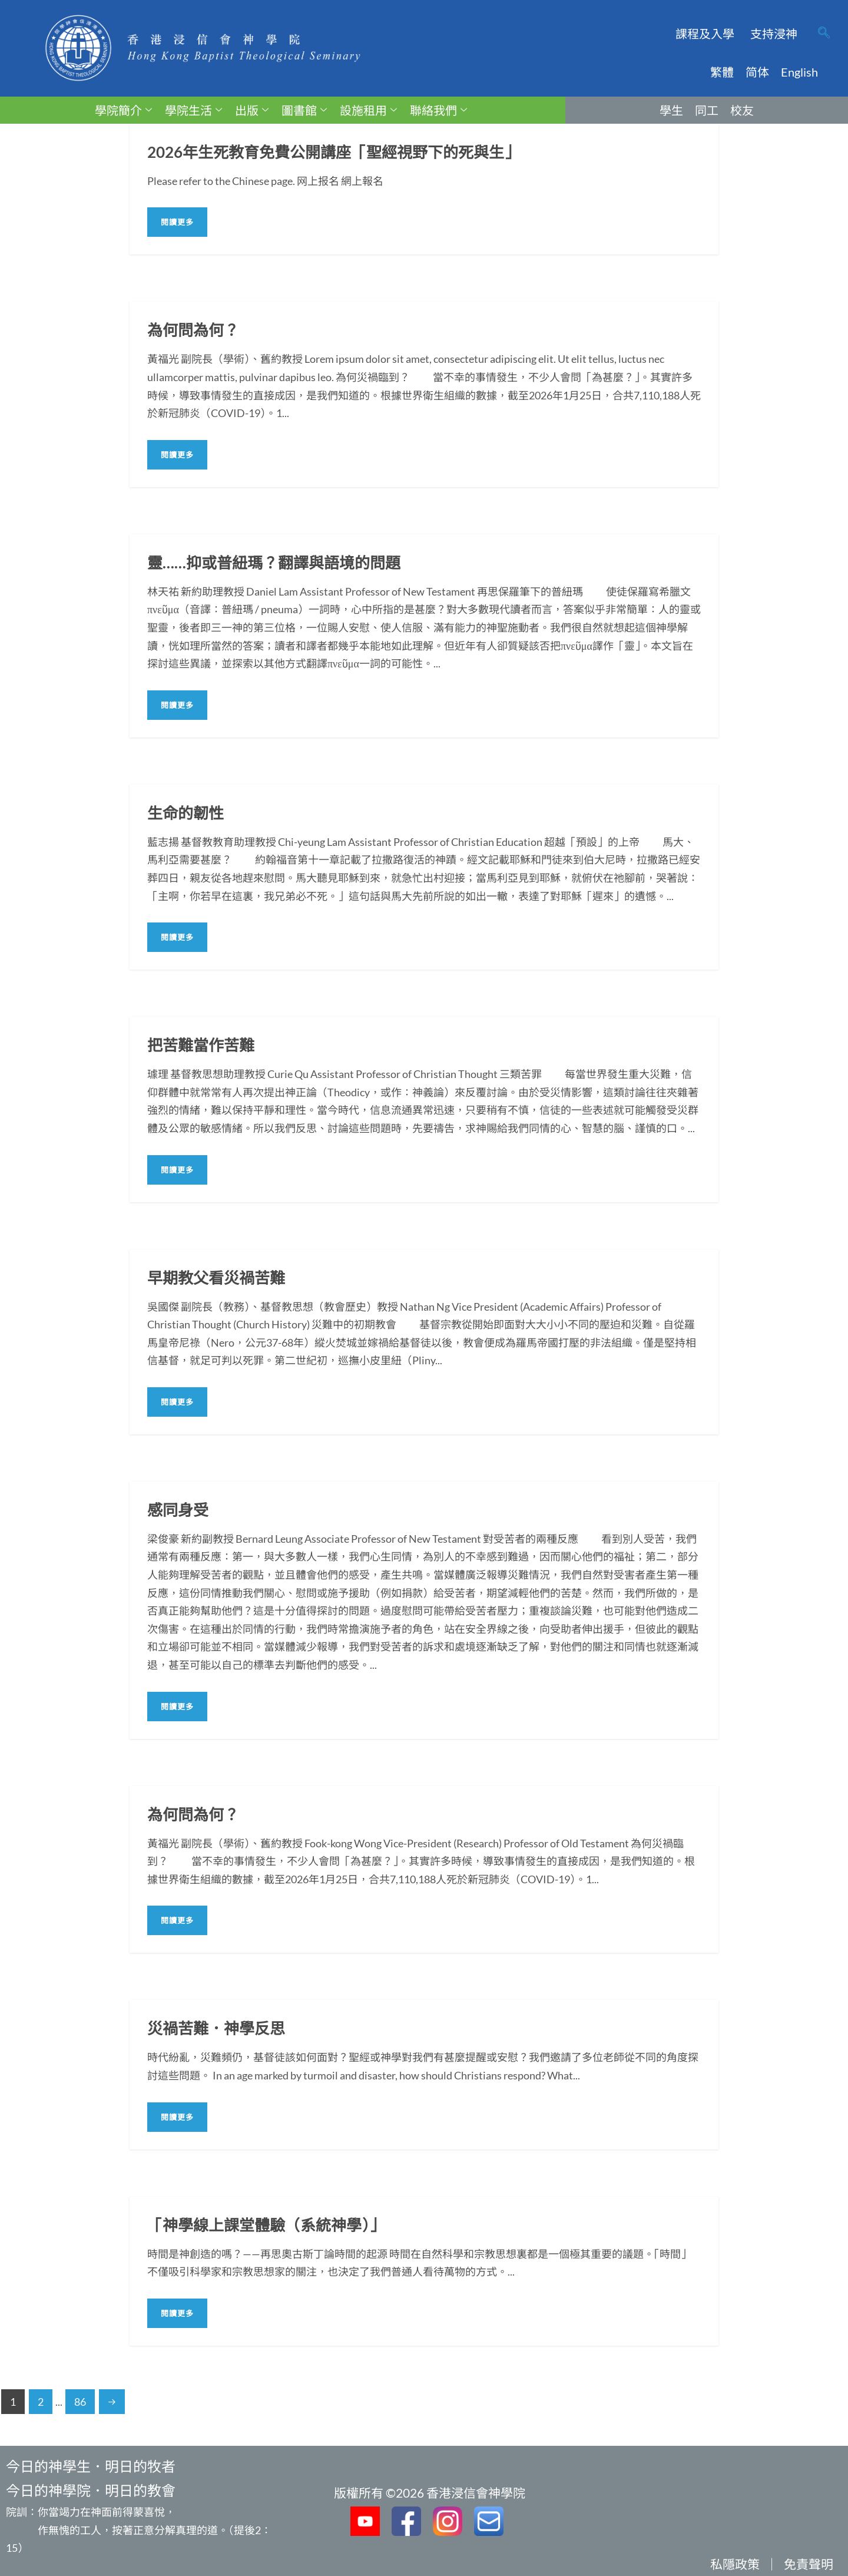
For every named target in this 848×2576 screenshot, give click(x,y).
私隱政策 (735, 2564)
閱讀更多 (177, 222)
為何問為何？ (193, 329)
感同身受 (177, 1509)
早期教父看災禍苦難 (216, 1277)
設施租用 (368, 110)
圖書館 (304, 110)
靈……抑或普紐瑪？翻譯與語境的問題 (273, 562)
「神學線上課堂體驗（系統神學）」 (266, 2224)
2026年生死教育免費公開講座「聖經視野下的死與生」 (333, 152)
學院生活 (193, 110)
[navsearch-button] (824, 33)
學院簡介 (123, 110)
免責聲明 (808, 2564)
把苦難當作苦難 (200, 1045)
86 (80, 2401)
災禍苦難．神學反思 (216, 2028)
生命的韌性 (185, 812)
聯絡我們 (438, 110)
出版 (252, 110)
